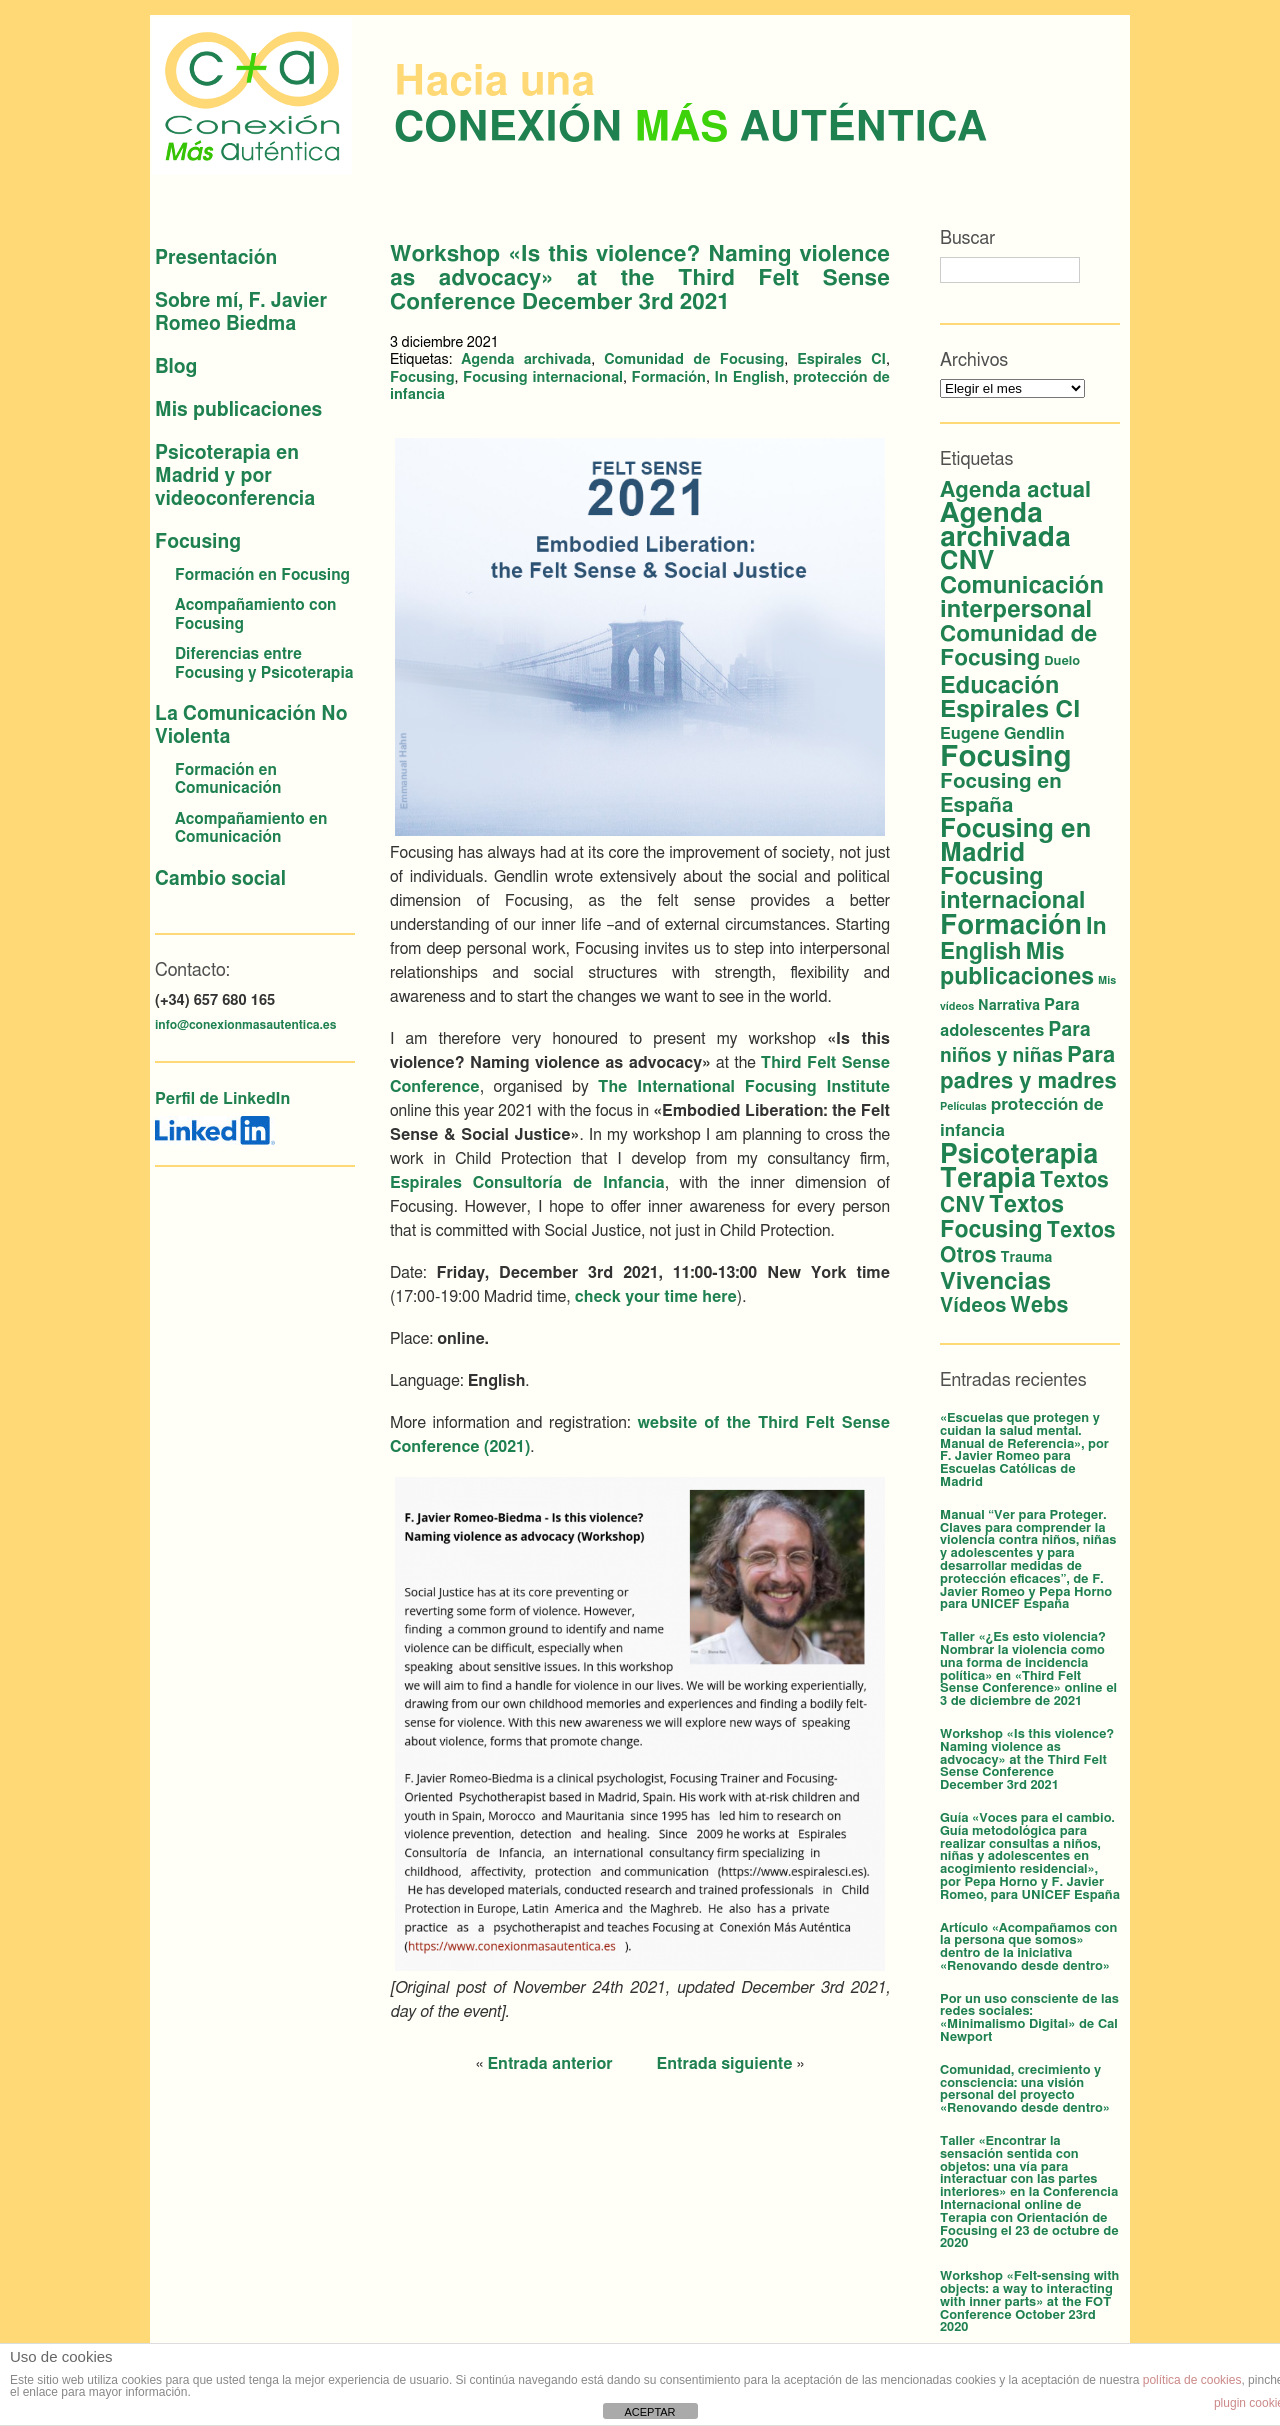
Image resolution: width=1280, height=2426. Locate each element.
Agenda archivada (526, 359)
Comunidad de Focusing (694, 359)
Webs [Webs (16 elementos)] (1039, 1305)
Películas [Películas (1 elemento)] (963, 1106)
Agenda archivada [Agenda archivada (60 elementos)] (1005, 526)
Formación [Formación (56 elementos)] (1011, 925)
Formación (669, 377)
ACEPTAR (649, 2412)
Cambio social (220, 879)
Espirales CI (841, 359)
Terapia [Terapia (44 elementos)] (988, 1179)
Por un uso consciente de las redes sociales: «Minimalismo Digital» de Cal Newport (1029, 2018)
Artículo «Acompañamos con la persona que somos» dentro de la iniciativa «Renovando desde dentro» (1028, 1947)
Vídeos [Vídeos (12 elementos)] (973, 1306)
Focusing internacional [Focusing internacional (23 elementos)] (1012, 889)
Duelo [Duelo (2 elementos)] (1062, 661)
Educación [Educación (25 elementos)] (999, 686)
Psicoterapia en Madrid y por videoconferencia (235, 476)
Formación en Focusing (262, 575)
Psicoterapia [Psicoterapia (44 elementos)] (1019, 1155)
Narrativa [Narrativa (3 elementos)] (1009, 1006)
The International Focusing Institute (744, 1087)
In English (750, 377)
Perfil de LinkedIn (222, 1099)
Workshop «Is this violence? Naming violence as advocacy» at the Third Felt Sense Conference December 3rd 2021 (1027, 1760)
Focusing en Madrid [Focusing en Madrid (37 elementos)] (1015, 841)
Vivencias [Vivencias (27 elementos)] (995, 1282)
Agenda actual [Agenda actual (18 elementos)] (1015, 490)
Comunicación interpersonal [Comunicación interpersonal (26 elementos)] (1022, 598)
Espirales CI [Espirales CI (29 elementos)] (1010, 710)
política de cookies (1192, 2380)
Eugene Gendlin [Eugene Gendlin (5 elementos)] (1002, 734)
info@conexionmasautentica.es (245, 1025)
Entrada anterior (549, 2064)
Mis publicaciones (238, 410)
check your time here (656, 1297)
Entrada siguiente (725, 2064)
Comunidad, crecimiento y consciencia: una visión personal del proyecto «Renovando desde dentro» (1025, 2089)
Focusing (198, 542)
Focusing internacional (543, 377)
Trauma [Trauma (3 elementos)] (1026, 1258)
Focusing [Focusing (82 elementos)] (1005, 757)
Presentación (216, 258)
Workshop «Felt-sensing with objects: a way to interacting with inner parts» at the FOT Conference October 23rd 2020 (1029, 2302)
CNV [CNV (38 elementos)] (967, 561)
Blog (176, 367)
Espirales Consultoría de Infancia (527, 1183)
